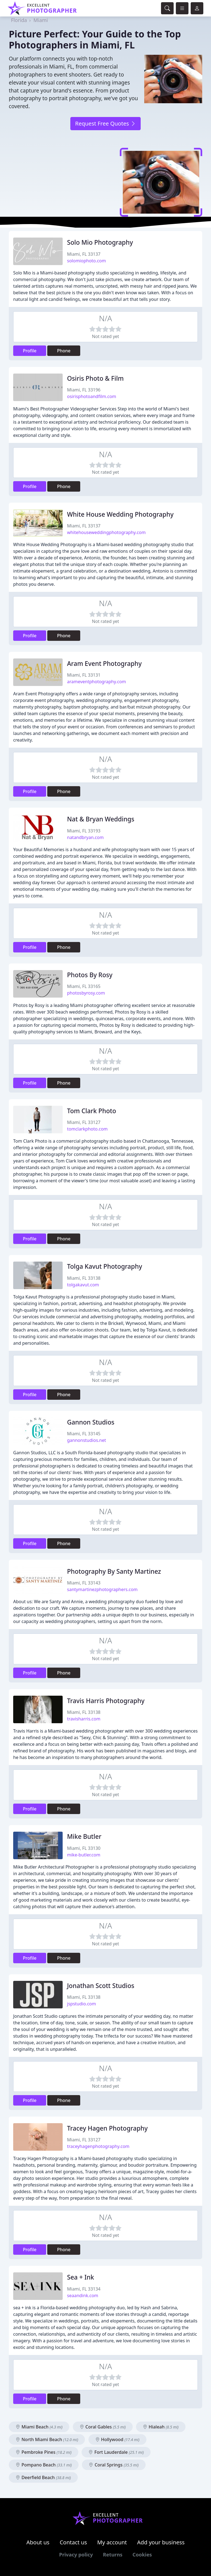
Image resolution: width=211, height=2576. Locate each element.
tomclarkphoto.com (87, 1129)
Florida (19, 20)
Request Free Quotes (105, 123)
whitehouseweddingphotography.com (106, 532)
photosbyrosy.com (86, 993)
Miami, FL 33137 (84, 254)
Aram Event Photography (104, 663)
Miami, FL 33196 (84, 390)
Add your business (161, 2542)
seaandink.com (82, 2295)
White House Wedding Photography (120, 514)
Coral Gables (103, 2427)
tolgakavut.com (83, 1285)
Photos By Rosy (89, 975)
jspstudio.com (81, 2004)
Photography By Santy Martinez (114, 1571)
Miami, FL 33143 (84, 1583)
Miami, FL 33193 (84, 831)
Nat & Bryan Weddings (100, 819)
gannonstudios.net (86, 1440)
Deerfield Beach (43, 2477)
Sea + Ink (80, 2277)
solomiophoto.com (86, 261)
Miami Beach (39, 2427)
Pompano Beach (44, 2465)
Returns (113, 2554)
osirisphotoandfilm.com (91, 396)
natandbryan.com (85, 837)
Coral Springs (113, 2465)
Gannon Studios (90, 1422)
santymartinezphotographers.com (102, 1589)
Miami (41, 20)
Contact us (73, 2542)
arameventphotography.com (96, 682)
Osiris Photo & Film (95, 378)
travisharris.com (83, 1719)
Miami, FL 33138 (84, 1278)
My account (112, 2542)
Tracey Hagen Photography (107, 2128)
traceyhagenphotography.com (98, 2146)
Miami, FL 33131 (84, 675)
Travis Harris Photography (106, 1701)
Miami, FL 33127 (84, 1122)
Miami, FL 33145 (84, 1434)
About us (37, 2542)
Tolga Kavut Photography (104, 1266)
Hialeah (161, 2427)
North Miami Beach (47, 2439)
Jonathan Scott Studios (100, 1985)
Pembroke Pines (43, 2452)
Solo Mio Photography (100, 242)
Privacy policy (76, 2554)
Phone (64, 351)
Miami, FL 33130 (84, 1848)
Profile (30, 351)
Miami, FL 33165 (84, 986)
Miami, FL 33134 (84, 2289)
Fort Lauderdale (116, 2452)
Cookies (142, 2554)
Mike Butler (84, 1836)
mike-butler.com (83, 1855)
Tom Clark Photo (91, 1111)
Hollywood (117, 2439)
